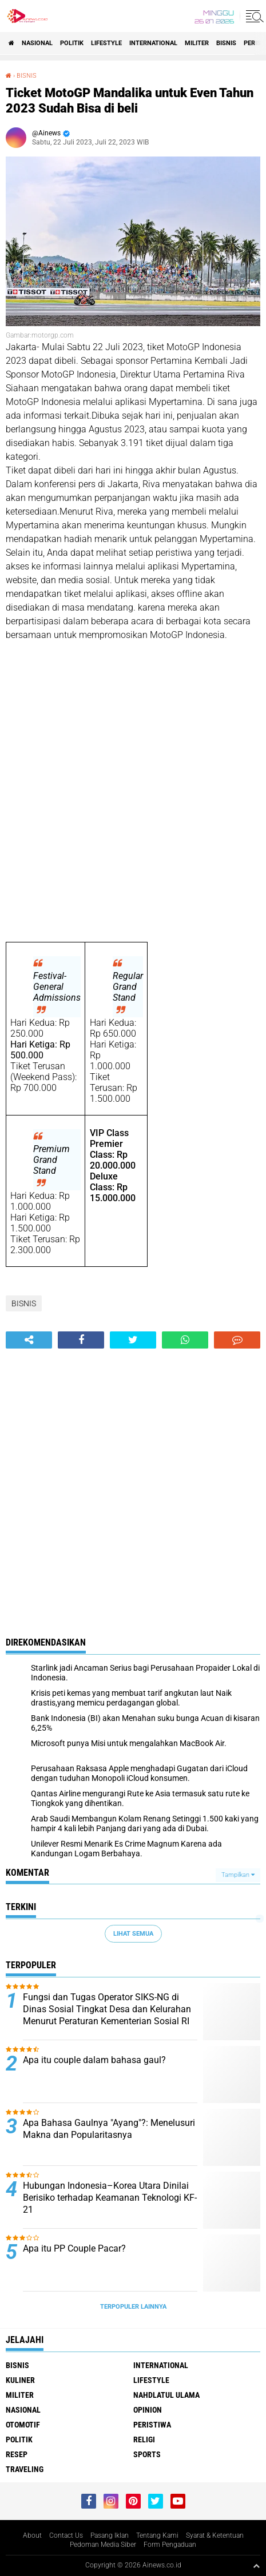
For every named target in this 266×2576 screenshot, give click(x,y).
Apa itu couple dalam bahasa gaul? (94, 2060)
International (153, 43)
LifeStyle (106, 43)
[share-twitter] (133, 1340)
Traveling (24, 2469)
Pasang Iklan (109, 2535)
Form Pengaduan (170, 2545)
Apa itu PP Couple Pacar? (74, 2248)
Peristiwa (152, 2424)
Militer (197, 43)
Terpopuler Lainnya (133, 2306)
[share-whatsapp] (185, 1340)
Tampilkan (238, 1875)
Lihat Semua (133, 1933)
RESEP (16, 2454)
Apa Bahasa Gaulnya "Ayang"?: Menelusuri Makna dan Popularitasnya (109, 2128)
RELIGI (144, 2439)
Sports (147, 2454)
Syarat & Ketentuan (215, 2535)
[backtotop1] (256, 2565)
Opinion (147, 2409)
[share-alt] (29, 1340)
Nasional (37, 43)
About (32, 2535)
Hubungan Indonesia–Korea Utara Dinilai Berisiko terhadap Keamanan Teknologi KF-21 (110, 2197)
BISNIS (226, 43)
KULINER (20, 2380)
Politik (72, 43)
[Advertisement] (133, 792)
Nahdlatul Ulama (166, 2395)
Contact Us (66, 2535)
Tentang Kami (157, 2535)
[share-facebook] (81, 1340)
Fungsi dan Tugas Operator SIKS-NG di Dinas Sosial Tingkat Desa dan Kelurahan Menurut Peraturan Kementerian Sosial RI (107, 2009)
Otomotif (23, 2424)
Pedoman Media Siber (103, 2545)
